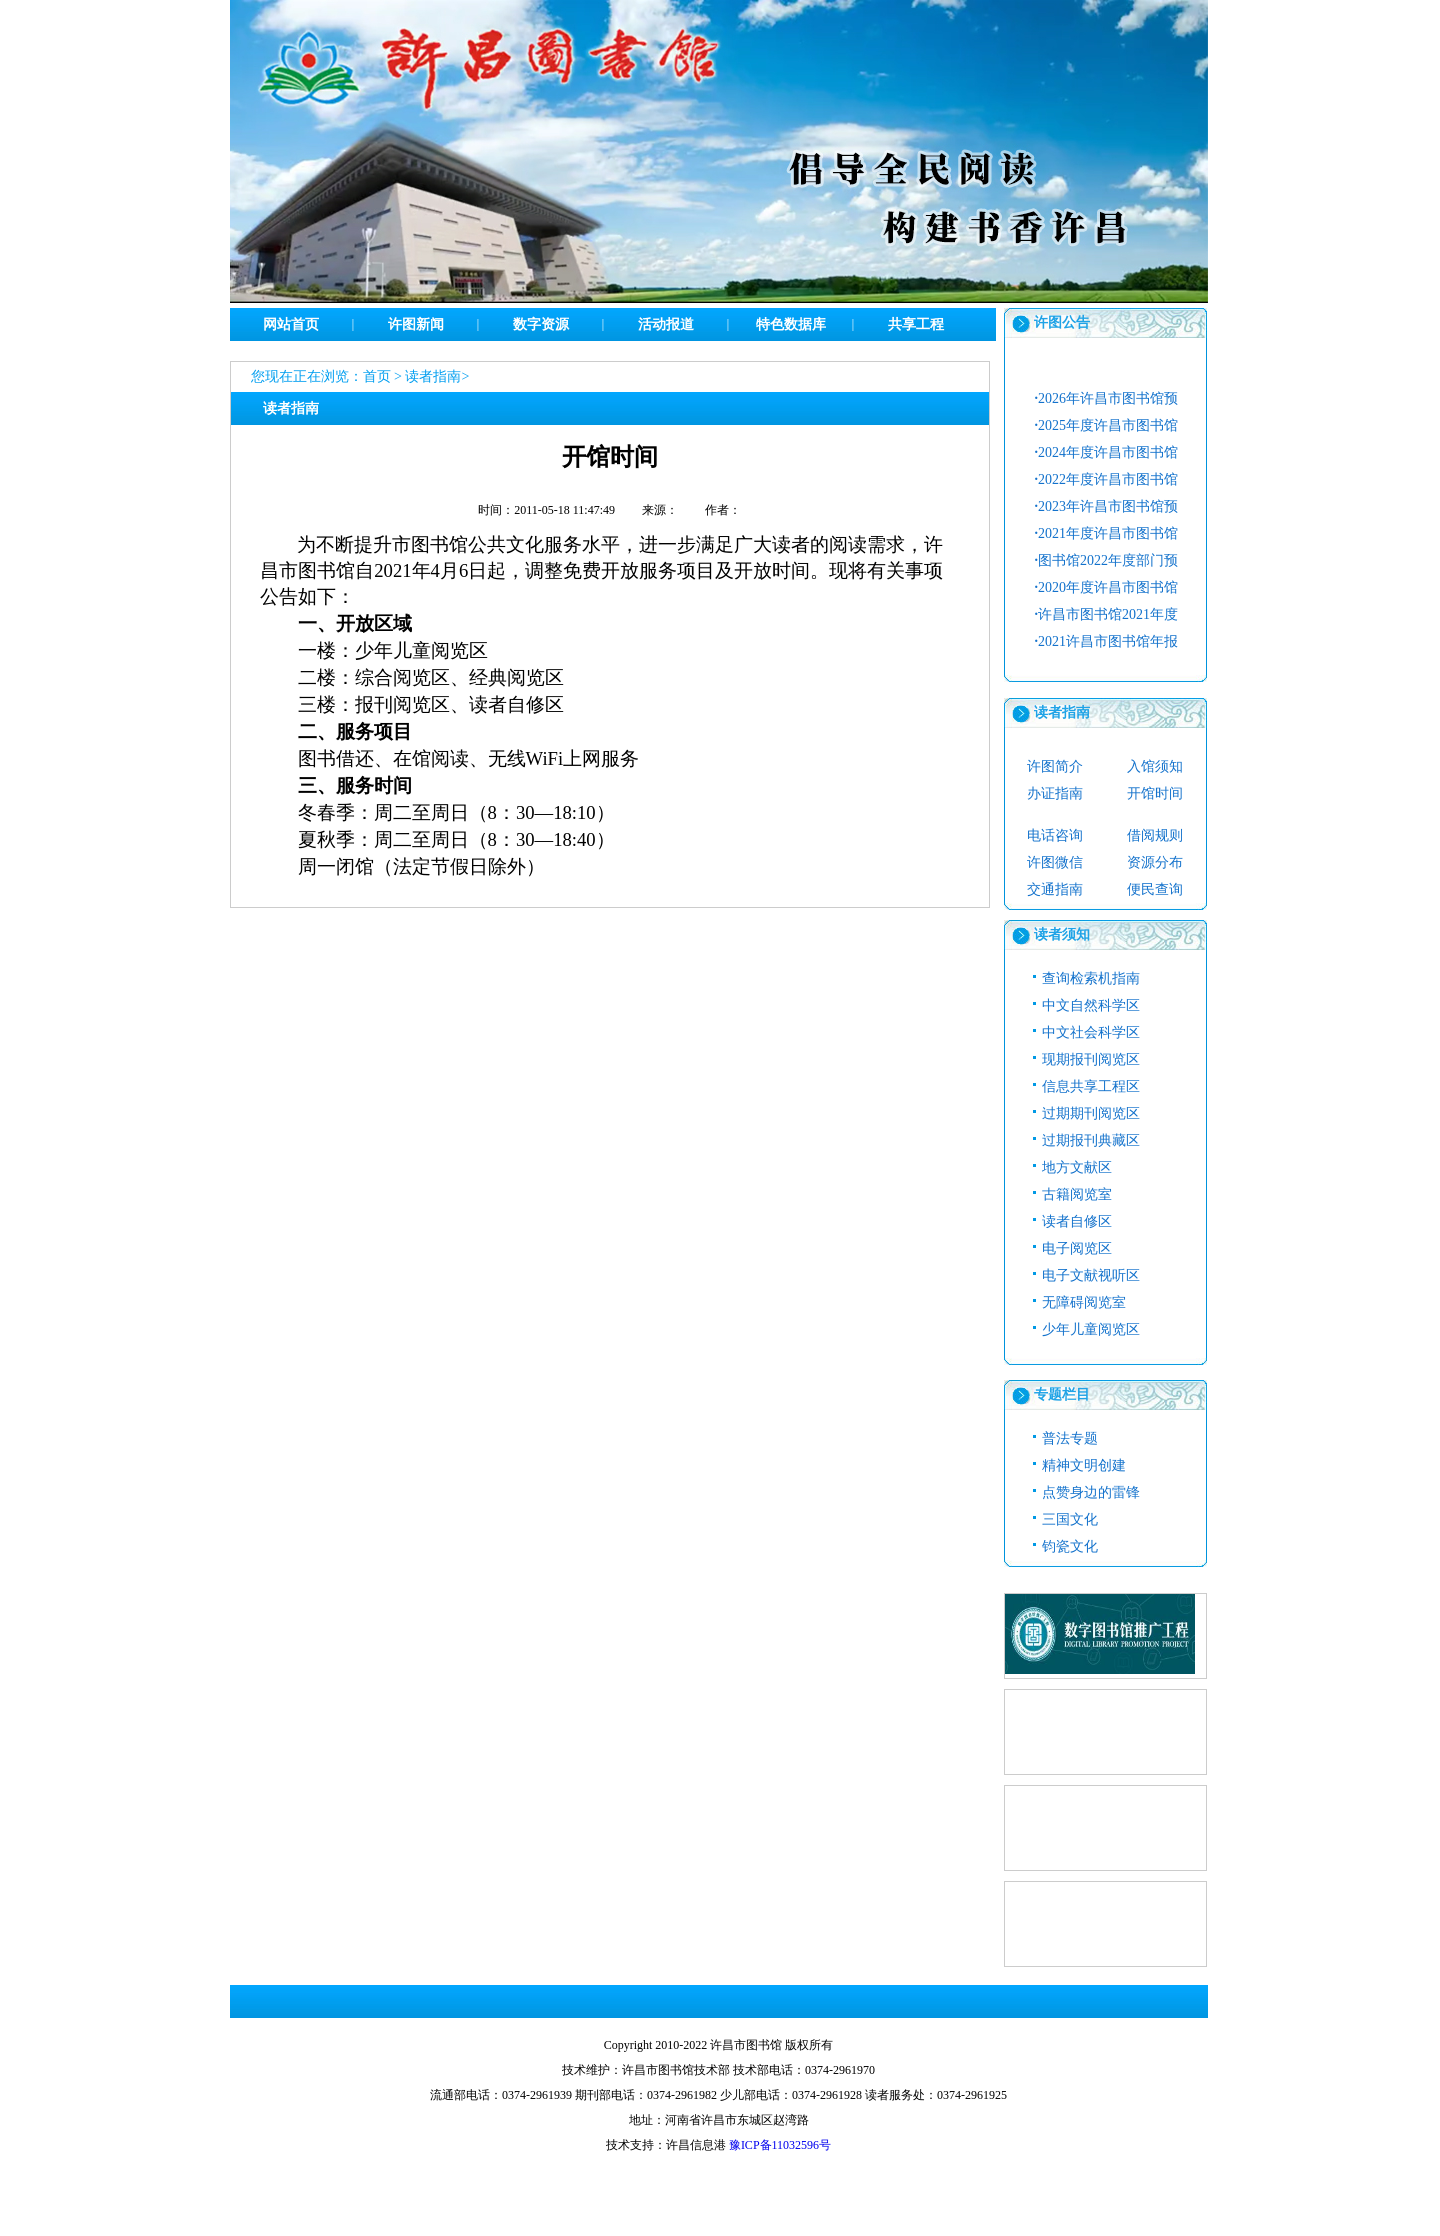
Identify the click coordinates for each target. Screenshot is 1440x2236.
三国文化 (1070, 1519)
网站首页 (291, 324)
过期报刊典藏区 (1091, 1140)
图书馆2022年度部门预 (1107, 560)
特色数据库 (791, 324)
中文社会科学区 (1091, 1032)
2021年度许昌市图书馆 (1107, 533)
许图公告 (1062, 322)
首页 (377, 376)
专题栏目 (1062, 1394)
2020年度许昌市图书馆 (1107, 587)
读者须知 (1062, 934)
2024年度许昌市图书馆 (1107, 452)
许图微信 (1055, 862)
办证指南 (1055, 793)
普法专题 (1070, 1438)
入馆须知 (1155, 766)
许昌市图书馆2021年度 (1107, 614)
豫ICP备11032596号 (780, 2145)
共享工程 (916, 324)
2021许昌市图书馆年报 (1107, 641)
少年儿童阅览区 (1091, 1329)
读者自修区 (1077, 1221)
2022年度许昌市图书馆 (1107, 479)
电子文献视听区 (1091, 1275)
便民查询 (1155, 889)
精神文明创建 (1084, 1465)
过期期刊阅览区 (1091, 1113)
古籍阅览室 (1077, 1194)
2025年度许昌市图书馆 (1107, 425)
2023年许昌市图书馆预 (1107, 506)
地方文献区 (1077, 1167)
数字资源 (541, 324)
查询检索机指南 (1091, 978)
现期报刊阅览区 (1091, 1059)
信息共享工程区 (1091, 1086)
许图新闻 (416, 324)
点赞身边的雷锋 (1091, 1492)
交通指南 (1055, 889)
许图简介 (1055, 766)
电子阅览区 (1077, 1248)
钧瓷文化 (1070, 1546)
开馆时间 (1155, 793)
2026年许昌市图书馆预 (1107, 398)
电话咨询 (1055, 835)
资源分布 (1155, 862)
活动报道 (666, 324)
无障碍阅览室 (1084, 1302)
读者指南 (433, 376)
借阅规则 (1155, 835)
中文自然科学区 (1091, 1005)
